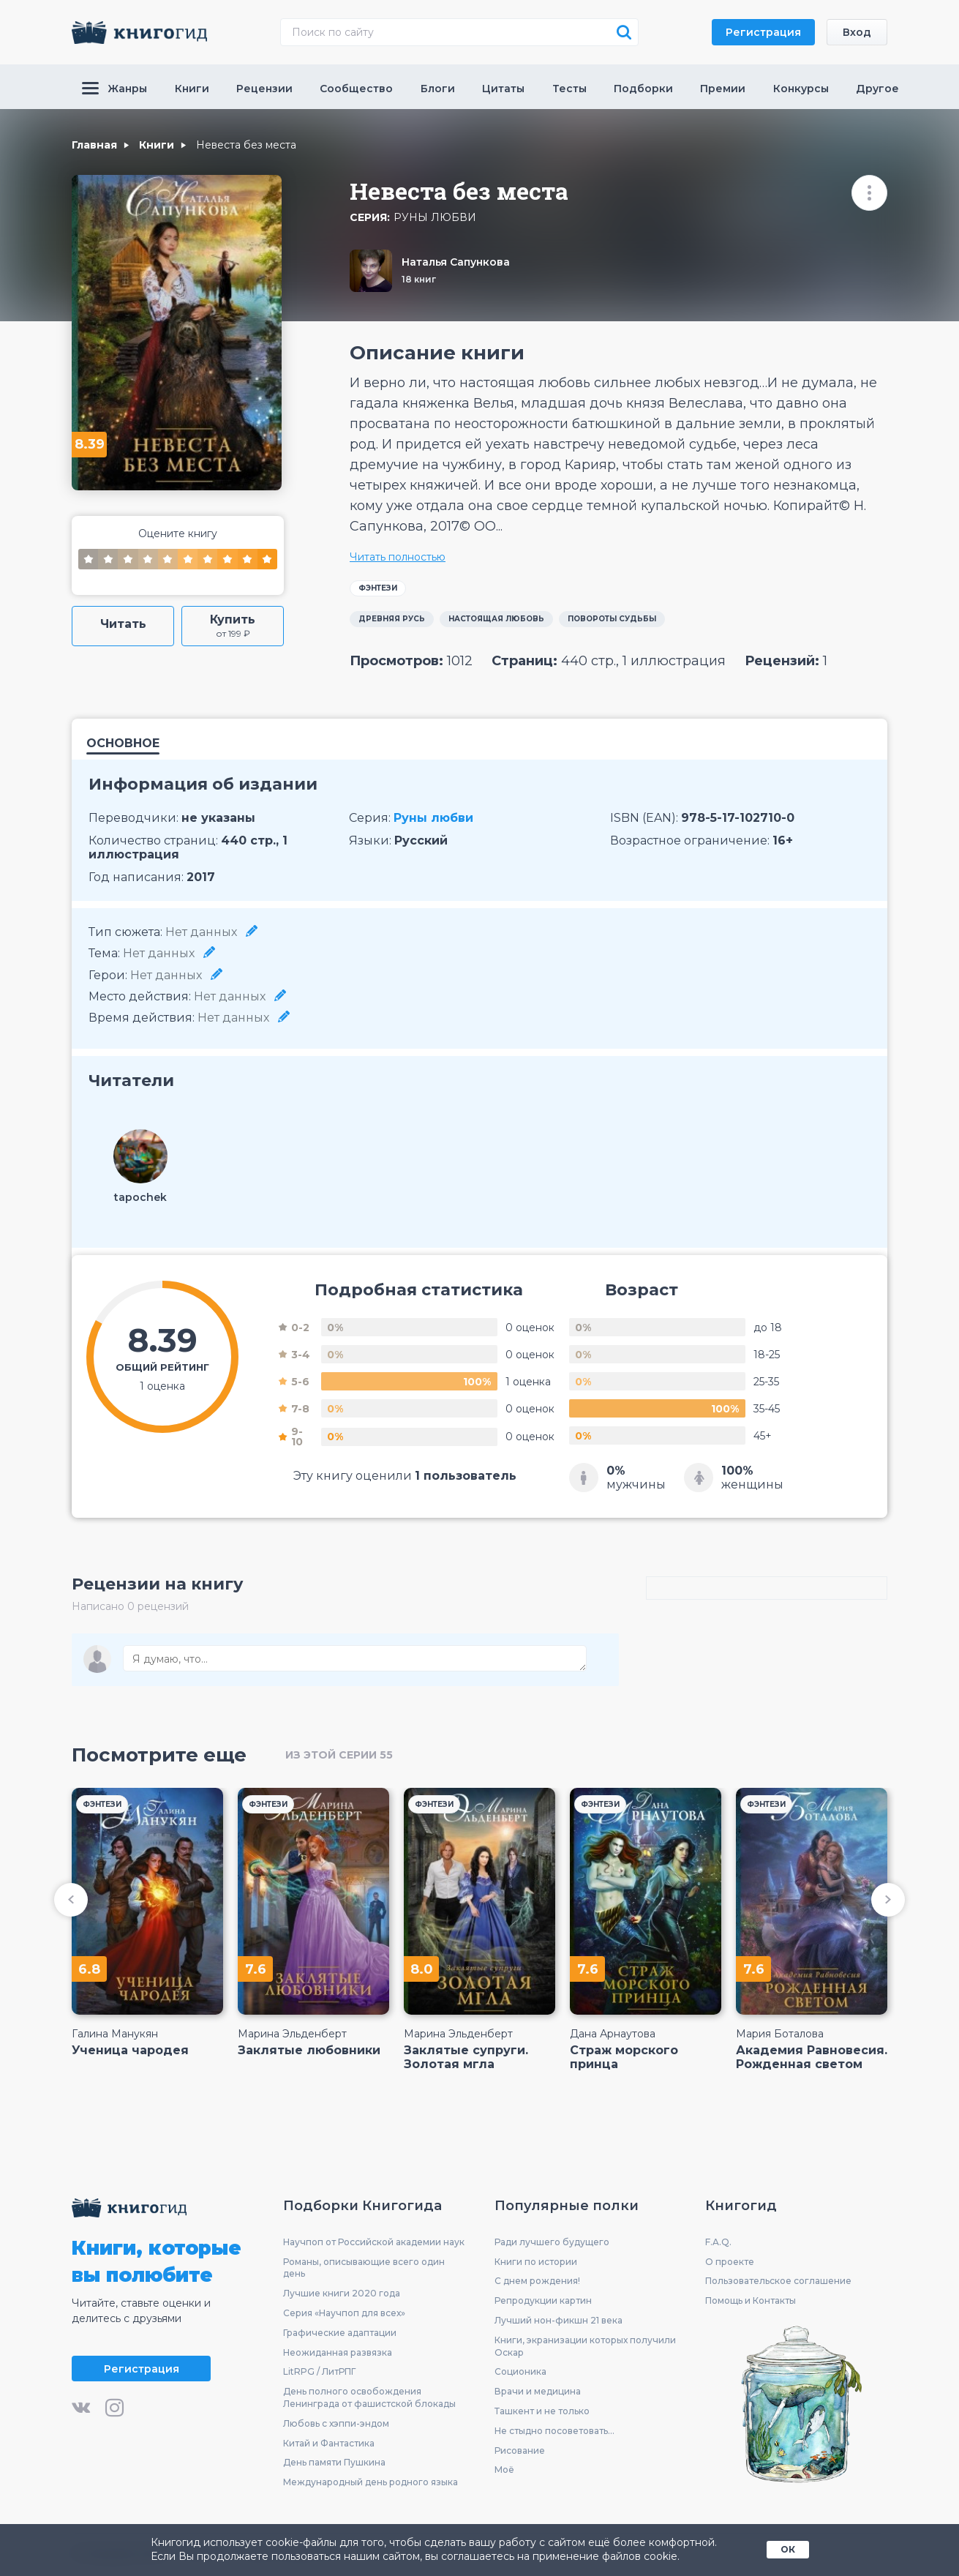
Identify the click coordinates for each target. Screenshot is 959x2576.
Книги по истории (535, 2261)
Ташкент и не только (542, 2410)
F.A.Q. (718, 2241)
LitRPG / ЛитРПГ (319, 2371)
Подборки (643, 88)
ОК (788, 2549)
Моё (504, 2469)
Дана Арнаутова (612, 2034)
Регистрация (763, 32)
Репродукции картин (543, 2300)
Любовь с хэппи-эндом (336, 2423)
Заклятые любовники (309, 2050)
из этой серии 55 (339, 1754)
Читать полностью (397, 557)
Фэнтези (377, 588)
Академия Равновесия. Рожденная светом (811, 2057)
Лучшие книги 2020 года (341, 2293)
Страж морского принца (624, 2057)
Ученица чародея (130, 2050)
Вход (857, 32)
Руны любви (435, 217)
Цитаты (503, 88)
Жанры (114, 88)
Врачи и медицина (537, 2391)
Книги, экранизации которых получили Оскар (585, 2346)
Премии (722, 88)
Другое (877, 88)
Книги (192, 88)
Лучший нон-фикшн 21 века (558, 2320)
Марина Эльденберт (292, 2034)
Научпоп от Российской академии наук (374, 2241)
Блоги (438, 88)
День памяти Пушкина (334, 2462)
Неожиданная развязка (337, 2352)
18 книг (419, 279)
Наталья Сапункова (456, 262)
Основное (122, 744)
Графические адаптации (339, 2332)
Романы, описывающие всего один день (364, 2268)
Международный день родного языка (370, 2481)
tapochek (140, 1197)
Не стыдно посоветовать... (554, 2430)
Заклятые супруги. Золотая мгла (466, 2057)
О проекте (729, 2261)
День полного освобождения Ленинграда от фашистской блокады (369, 2397)
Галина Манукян (115, 2034)
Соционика (520, 2371)
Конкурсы (801, 88)
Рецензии (264, 88)
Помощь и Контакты (750, 2300)
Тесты (569, 88)
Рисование (519, 2450)
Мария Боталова (780, 2034)
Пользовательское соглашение (778, 2280)
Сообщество (356, 88)
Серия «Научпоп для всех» (344, 2312)
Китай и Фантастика (329, 2443)
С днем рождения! (537, 2280)
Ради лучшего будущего (551, 2241)
